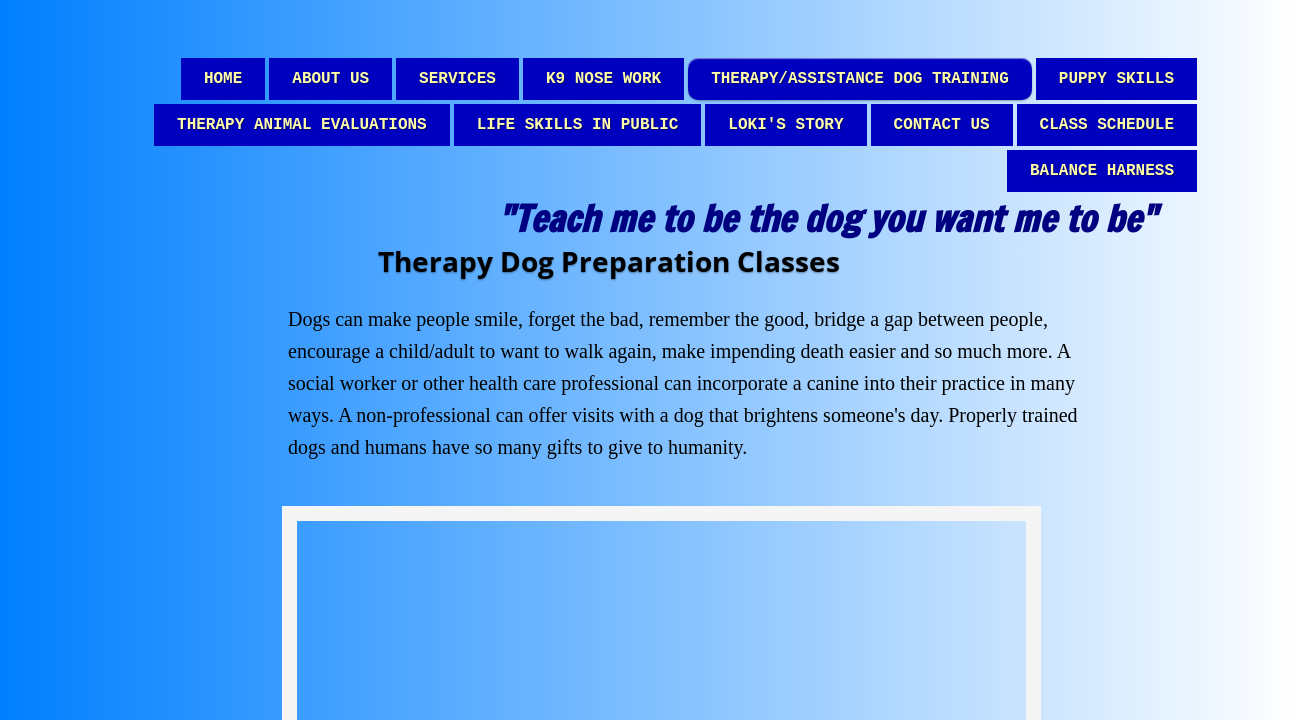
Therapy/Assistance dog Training (860, 79)
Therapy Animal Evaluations (302, 125)
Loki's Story (785, 125)
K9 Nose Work (603, 79)
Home (223, 79)
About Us (330, 79)
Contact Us (942, 125)
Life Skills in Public (578, 125)
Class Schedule (1107, 125)
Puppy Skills (1116, 79)
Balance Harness (1102, 171)
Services (457, 79)
